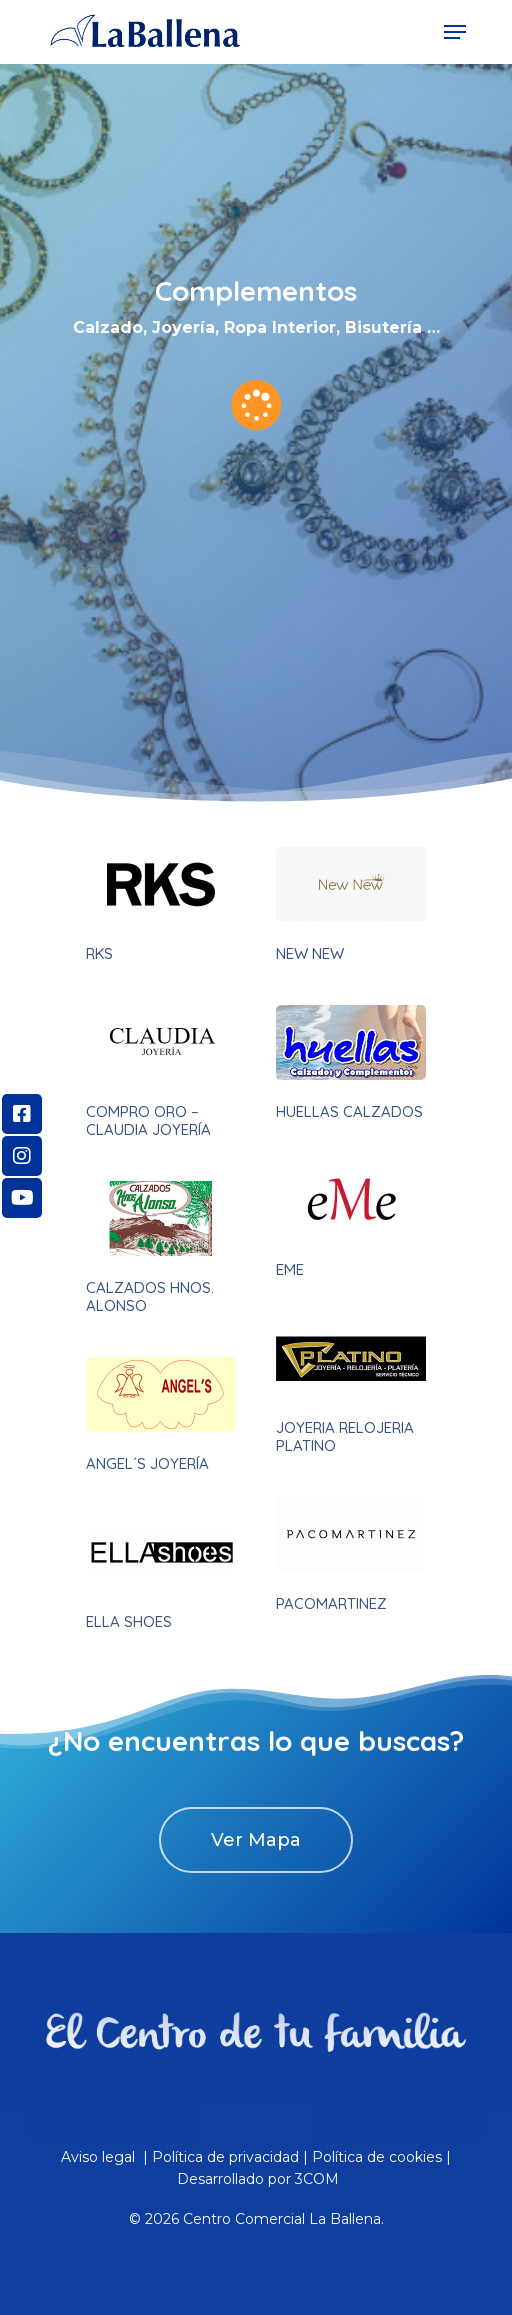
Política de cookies (377, 2157)
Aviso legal (100, 2157)
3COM (317, 2179)
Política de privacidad (225, 2157)
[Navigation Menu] (455, 32)
